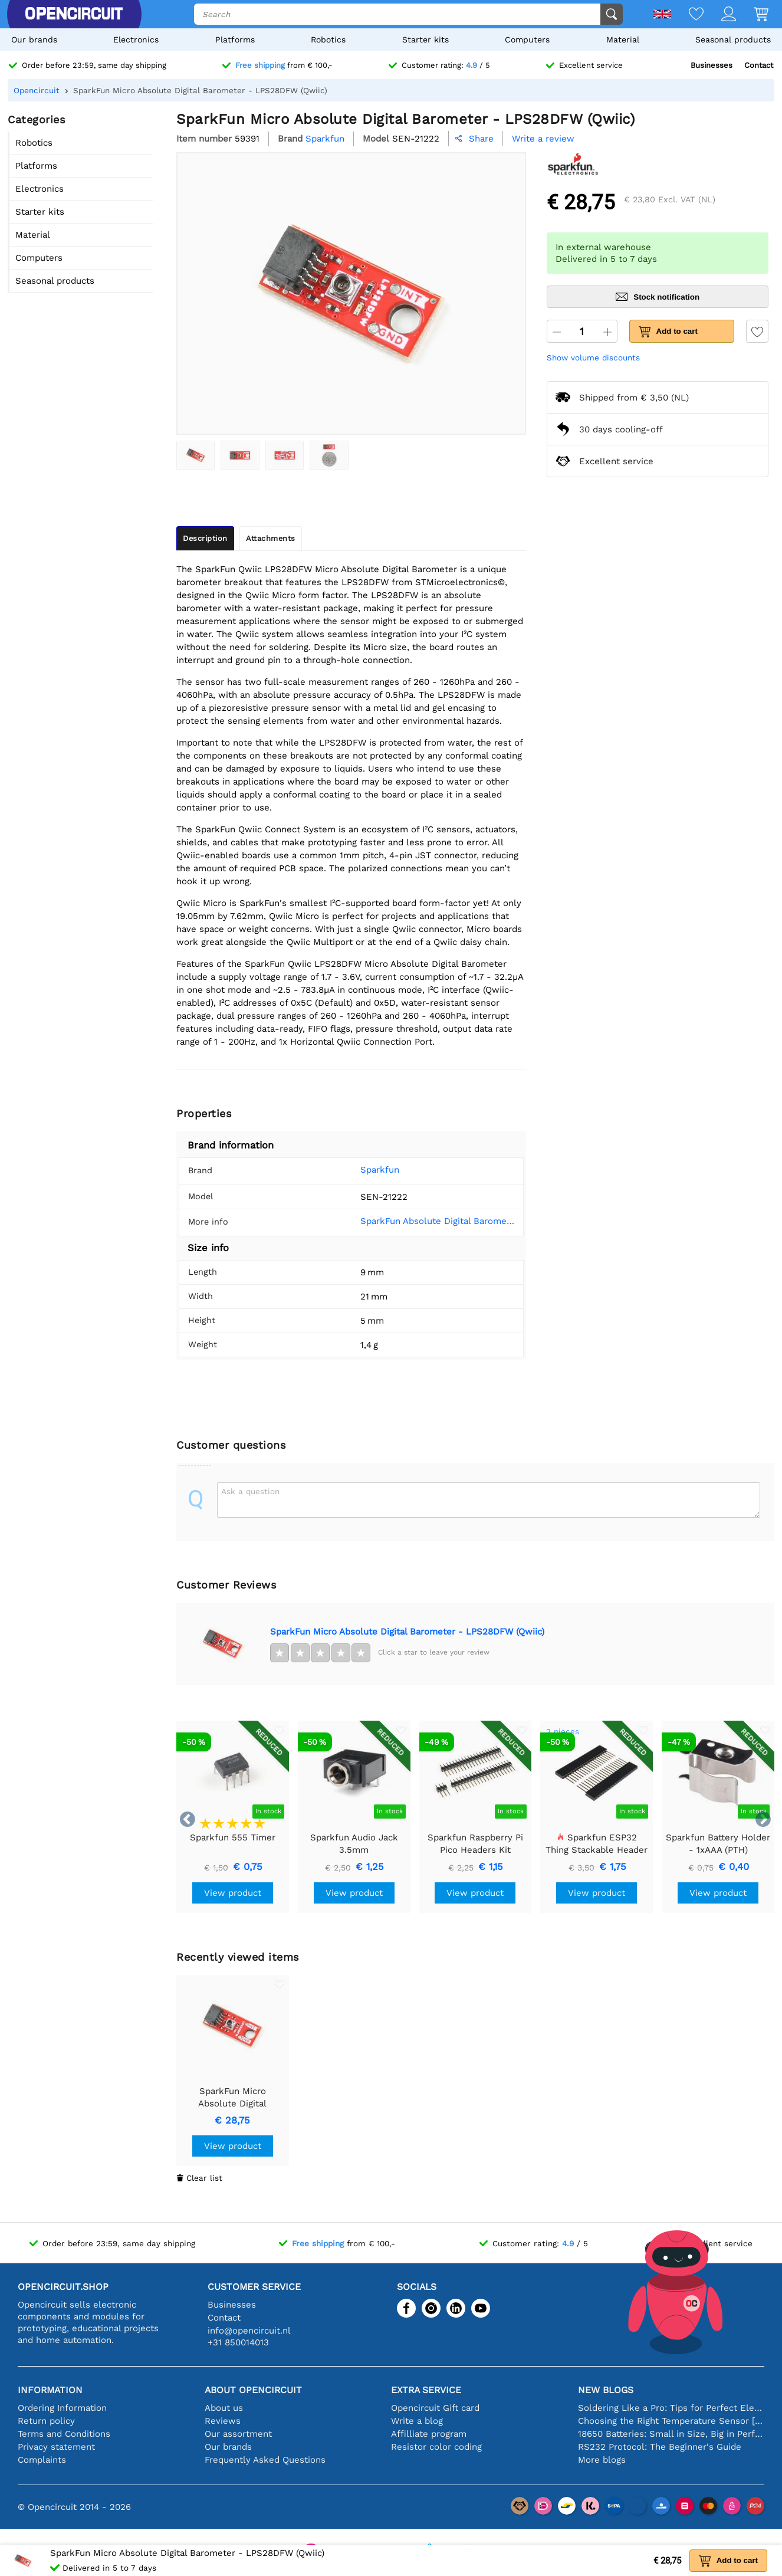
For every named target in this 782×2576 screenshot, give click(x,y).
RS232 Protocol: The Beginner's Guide (659, 2447)
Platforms (235, 39)
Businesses (711, 65)
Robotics (328, 39)
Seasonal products (733, 39)
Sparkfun (363, 1169)
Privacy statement (56, 2447)
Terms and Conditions (64, 2434)
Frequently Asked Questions (265, 2459)
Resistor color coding (436, 2447)
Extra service (426, 2389)
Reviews (223, 2421)
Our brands (34, 39)
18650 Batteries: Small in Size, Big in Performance (671, 2434)
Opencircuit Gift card (435, 2408)
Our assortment (238, 2434)
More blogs (602, 2459)
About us (224, 2408)
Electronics (136, 39)
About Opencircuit (253, 2389)
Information (50, 2389)
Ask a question (250, 1491)
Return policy (46, 2421)
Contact (758, 65)
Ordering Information (62, 2408)
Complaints (42, 2459)
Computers (527, 39)
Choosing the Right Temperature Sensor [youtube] (671, 2421)
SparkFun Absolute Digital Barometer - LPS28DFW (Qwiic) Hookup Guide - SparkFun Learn (429, 1221)
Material (622, 39)
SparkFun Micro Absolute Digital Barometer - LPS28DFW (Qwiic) (407, 1631)
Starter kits (425, 39)
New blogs (605, 2389)
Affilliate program (428, 2434)
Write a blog (417, 2421)
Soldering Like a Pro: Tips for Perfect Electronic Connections (671, 2408)
